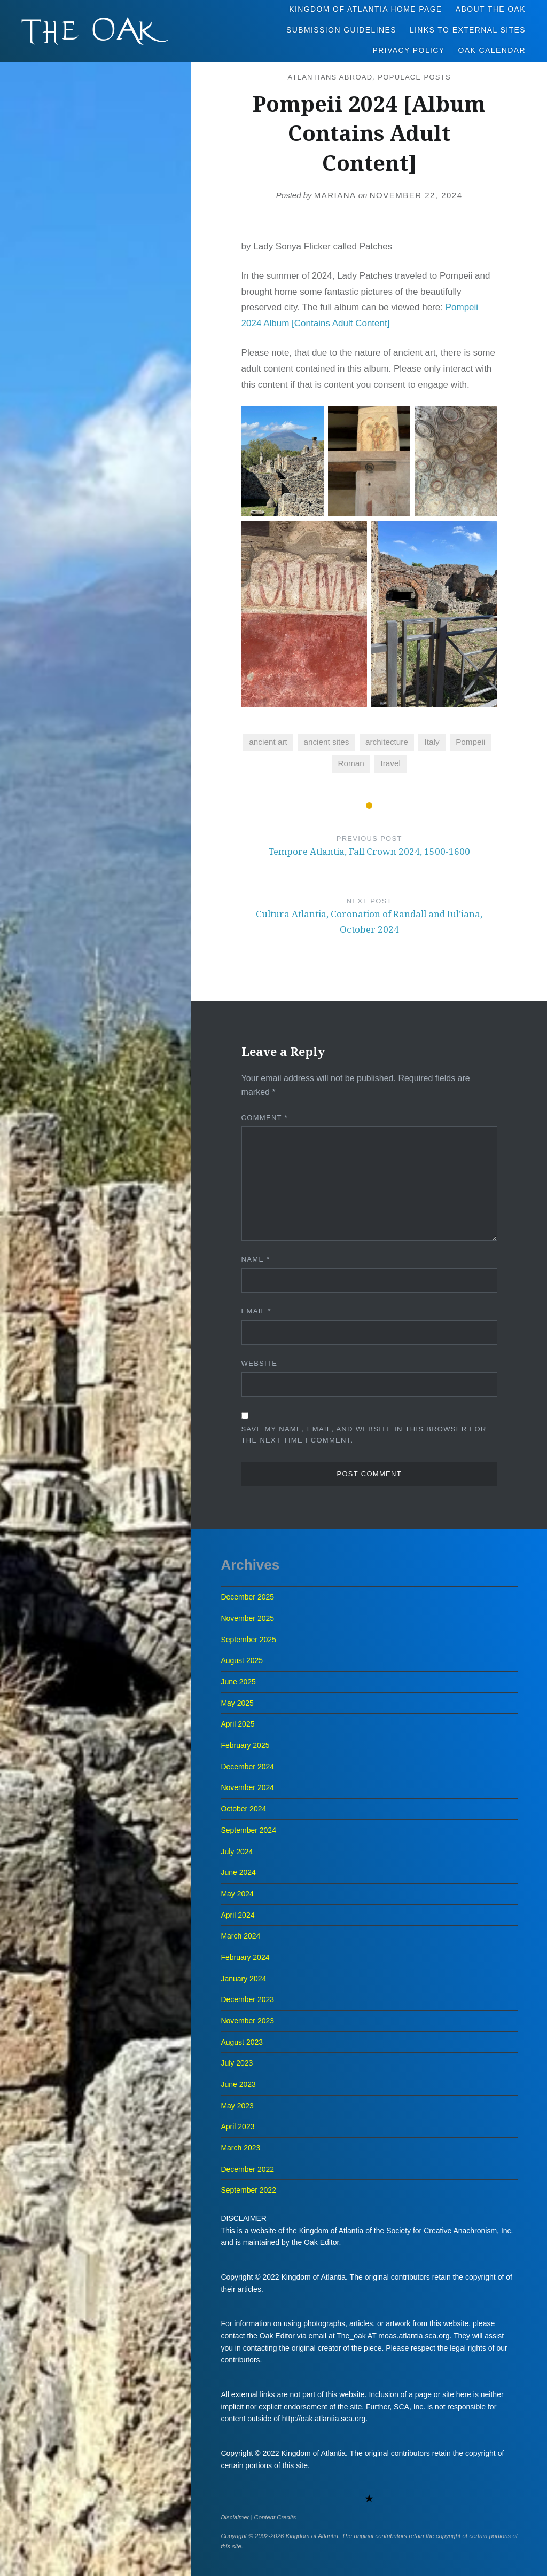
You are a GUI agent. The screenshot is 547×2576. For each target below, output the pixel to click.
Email (256, 1311)
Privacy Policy (409, 50)
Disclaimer (235, 2517)
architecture (386, 741)
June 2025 (238, 1681)
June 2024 (238, 1872)
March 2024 (240, 1936)
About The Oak (491, 9)
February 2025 (245, 1745)
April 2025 (237, 1724)
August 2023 (242, 2042)
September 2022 (248, 2190)
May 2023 (237, 2105)
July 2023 (237, 2063)
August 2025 (242, 1660)
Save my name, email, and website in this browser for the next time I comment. (364, 1434)
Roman (351, 763)
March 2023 (240, 2148)
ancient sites (326, 741)
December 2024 (247, 1766)
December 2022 (247, 2169)
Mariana (335, 195)
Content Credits (275, 2517)
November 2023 (247, 2020)
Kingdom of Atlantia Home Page (365, 9)
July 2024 (237, 1851)
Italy (431, 741)
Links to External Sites (468, 30)
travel (390, 763)
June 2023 (238, 2084)
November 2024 (247, 1787)
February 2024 (245, 1957)
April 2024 (237, 1915)
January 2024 (243, 1978)
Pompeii (470, 741)
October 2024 (243, 1809)
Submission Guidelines (341, 30)
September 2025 (248, 1639)
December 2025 (247, 1597)
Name (255, 1259)
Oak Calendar (492, 50)
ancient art (268, 741)
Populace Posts (414, 77)
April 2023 (237, 2126)
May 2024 (237, 1893)
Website (259, 1363)
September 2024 (248, 1830)
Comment (264, 1118)
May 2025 (237, 1703)
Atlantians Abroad (329, 77)
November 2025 (247, 1618)
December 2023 (247, 1999)
